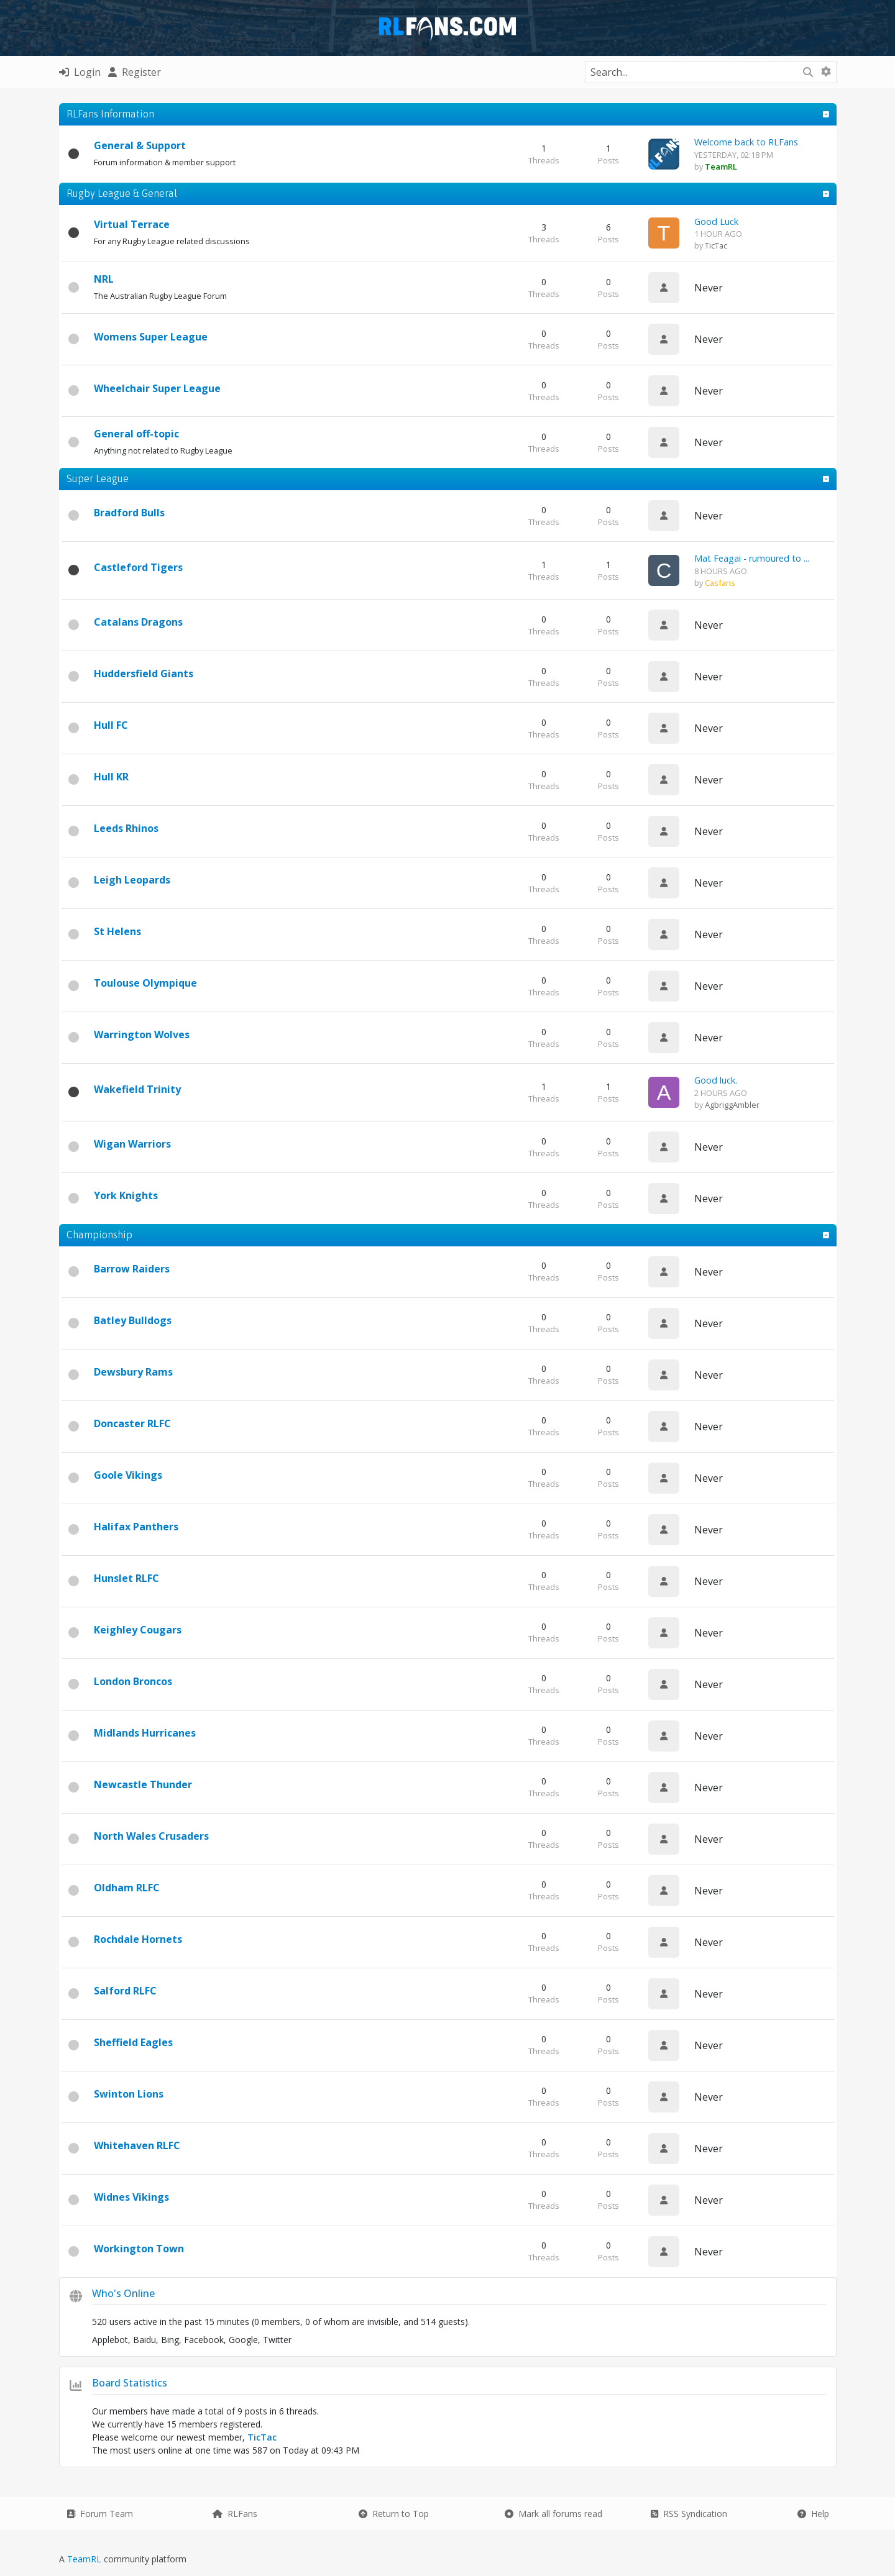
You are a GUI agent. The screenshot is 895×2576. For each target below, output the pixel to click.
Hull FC (111, 725)
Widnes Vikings (131, 2197)
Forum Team (100, 2513)
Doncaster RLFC (132, 1423)
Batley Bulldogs (133, 1320)
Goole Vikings (128, 1475)
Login (80, 72)
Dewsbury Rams (133, 1372)
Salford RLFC (125, 1991)
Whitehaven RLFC (137, 2145)
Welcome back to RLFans (746, 142)
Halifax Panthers (136, 1526)
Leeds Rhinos (126, 828)
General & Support (140, 145)
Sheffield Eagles (133, 2042)
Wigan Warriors (132, 1144)
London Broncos (133, 1681)
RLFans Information (110, 113)
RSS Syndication (689, 2513)
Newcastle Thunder (143, 1784)
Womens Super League (151, 337)
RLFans (235, 2513)
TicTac (716, 245)
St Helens (117, 931)
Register (134, 72)
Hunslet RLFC (126, 1578)
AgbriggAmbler (732, 1104)
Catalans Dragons (138, 622)
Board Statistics (129, 2383)
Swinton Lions (128, 2094)
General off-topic (136, 434)
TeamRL (85, 2559)
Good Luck (716, 221)
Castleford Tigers (138, 567)
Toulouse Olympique (145, 983)
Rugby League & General (122, 193)
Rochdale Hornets (138, 1939)
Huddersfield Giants (143, 673)
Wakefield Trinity (137, 1089)
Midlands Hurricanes (145, 1733)
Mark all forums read (553, 2513)
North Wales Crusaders (151, 1836)
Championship (99, 1234)
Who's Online (123, 2293)
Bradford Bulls (129, 512)
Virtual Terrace (132, 224)
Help (813, 2513)
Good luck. (715, 1080)
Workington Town (139, 2248)
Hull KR (111, 776)
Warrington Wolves (142, 1034)
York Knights (126, 1195)
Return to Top (394, 2513)
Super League (98, 478)
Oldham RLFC (127, 1887)
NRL (104, 279)
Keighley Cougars (137, 1630)
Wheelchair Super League (157, 388)
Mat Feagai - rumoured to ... (751, 558)
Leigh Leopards (132, 880)
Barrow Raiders (132, 1269)
